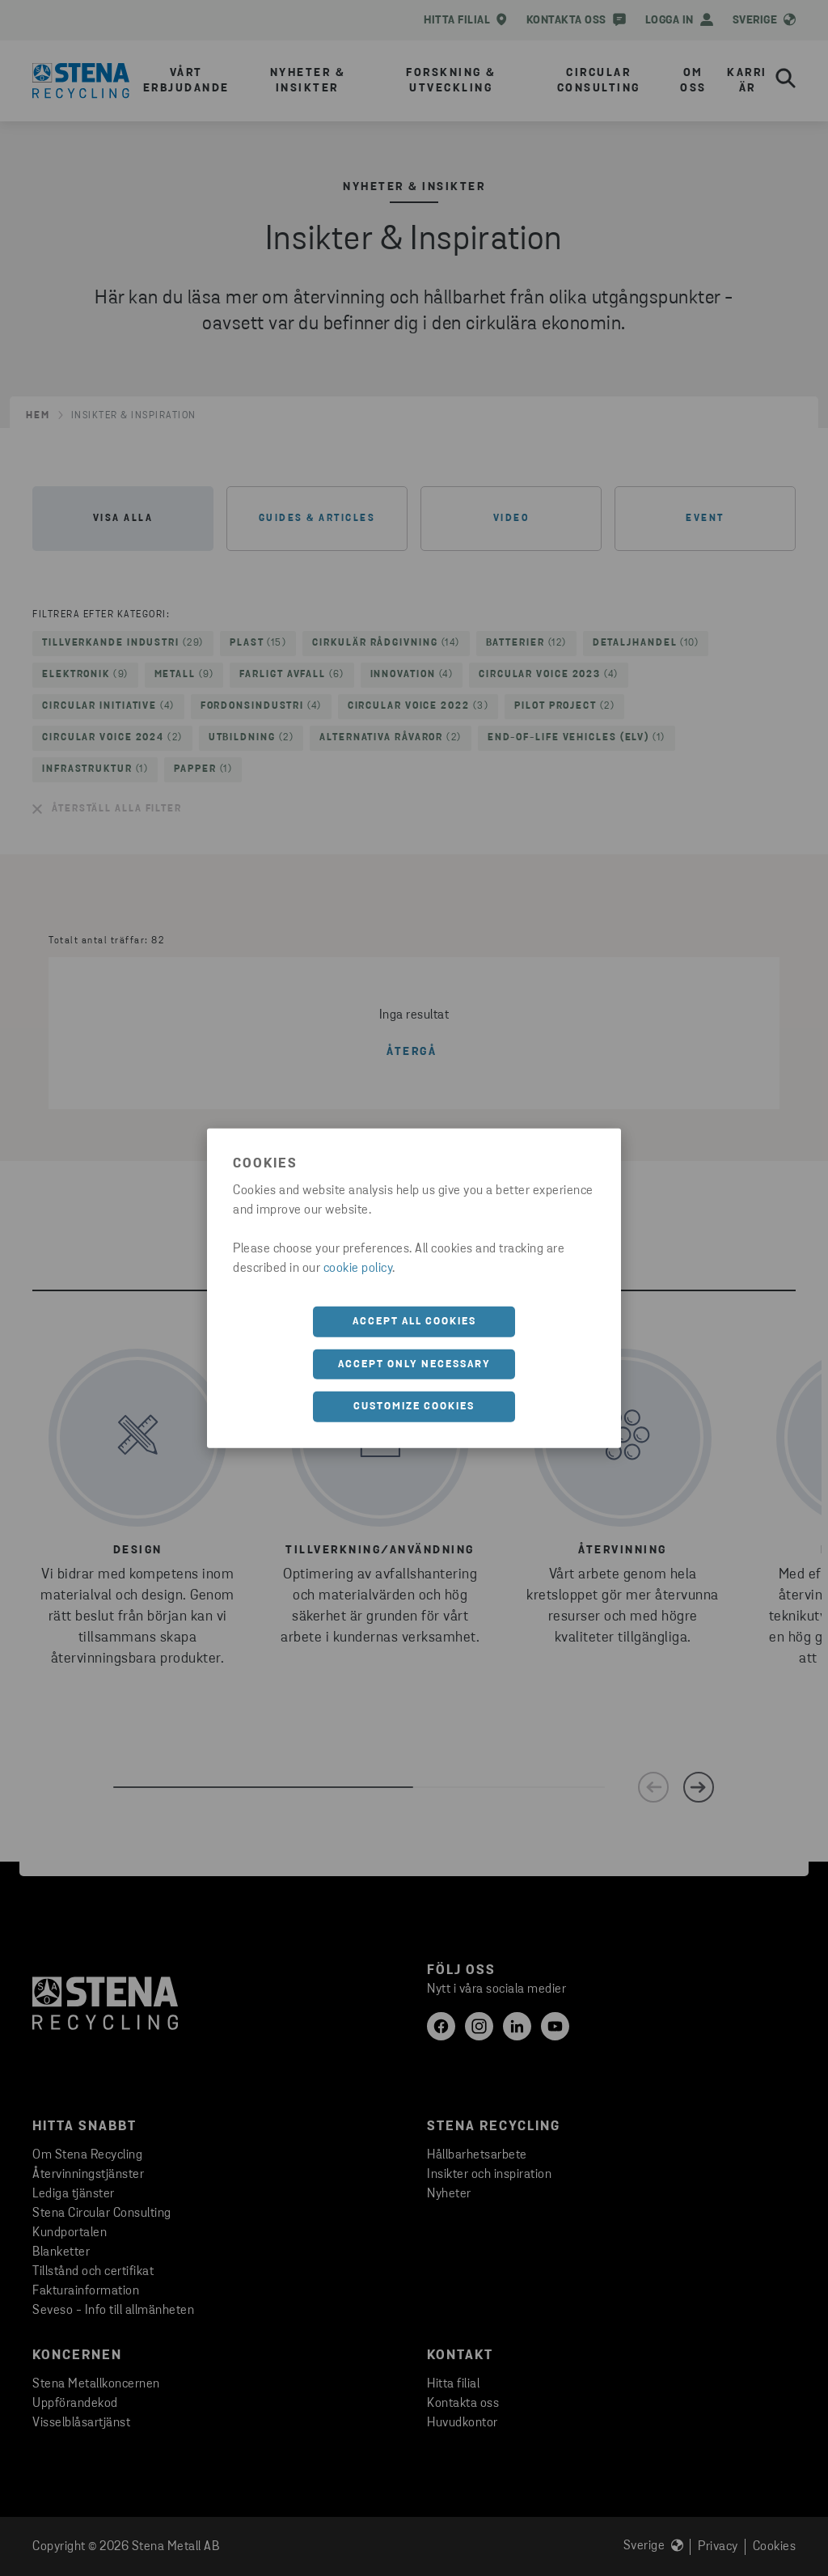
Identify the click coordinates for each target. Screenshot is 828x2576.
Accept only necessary (414, 1363)
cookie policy (358, 1268)
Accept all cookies (414, 1321)
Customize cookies (414, 1406)
